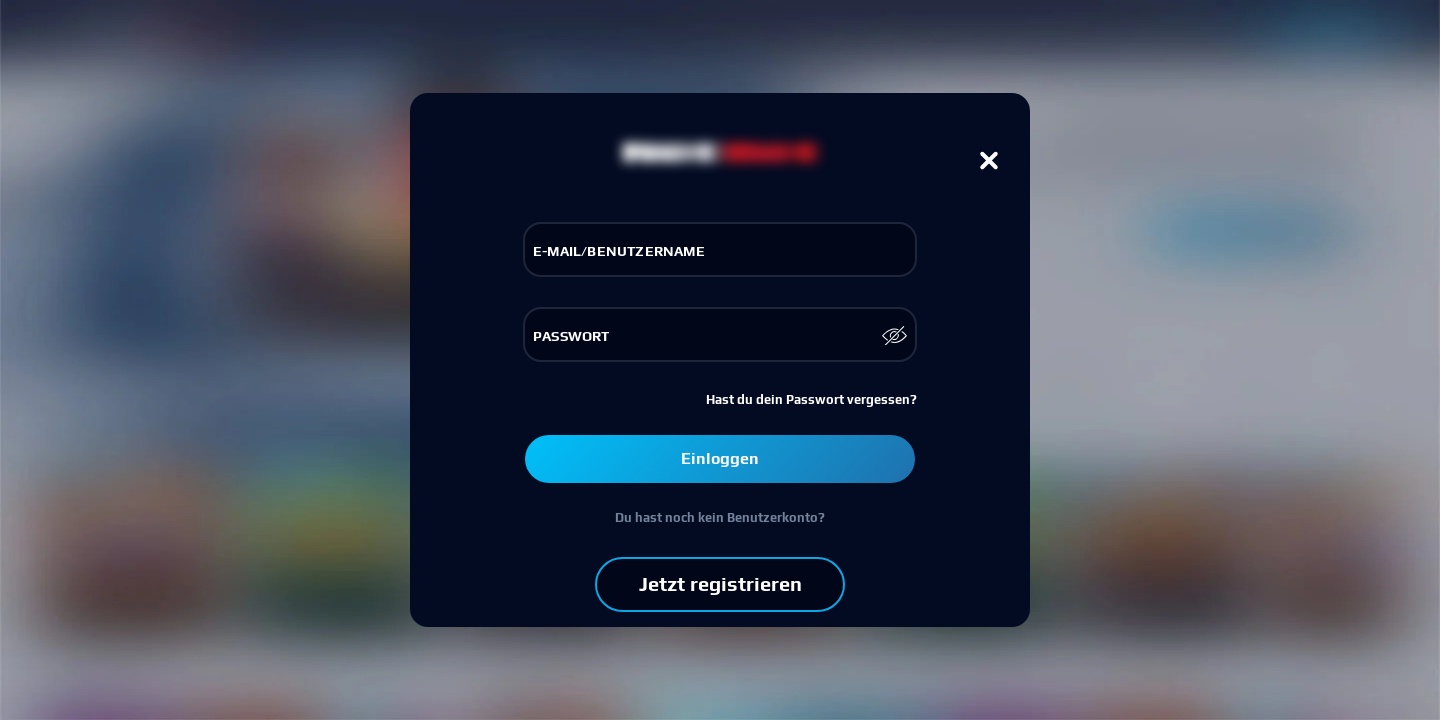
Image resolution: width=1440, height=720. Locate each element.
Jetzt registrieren (720, 583)
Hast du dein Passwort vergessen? (811, 399)
